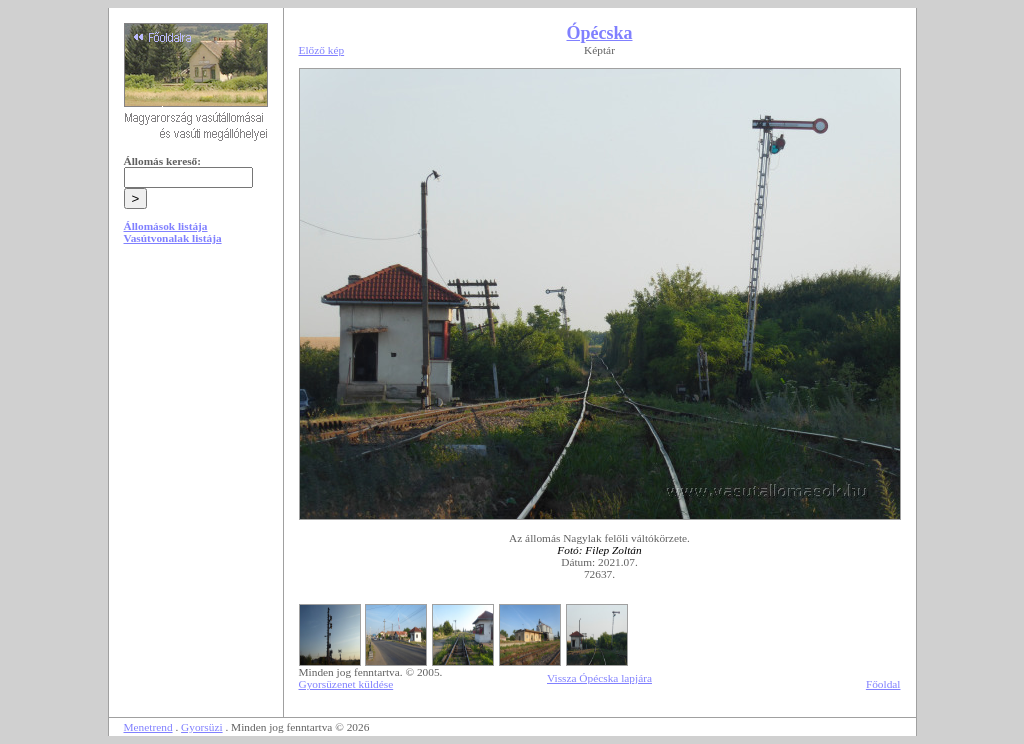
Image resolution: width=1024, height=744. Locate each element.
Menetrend (148, 727)
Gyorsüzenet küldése (346, 684)
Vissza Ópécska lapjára (599, 678)
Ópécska (599, 33)
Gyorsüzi (202, 727)
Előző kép (322, 50)
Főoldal (883, 684)
